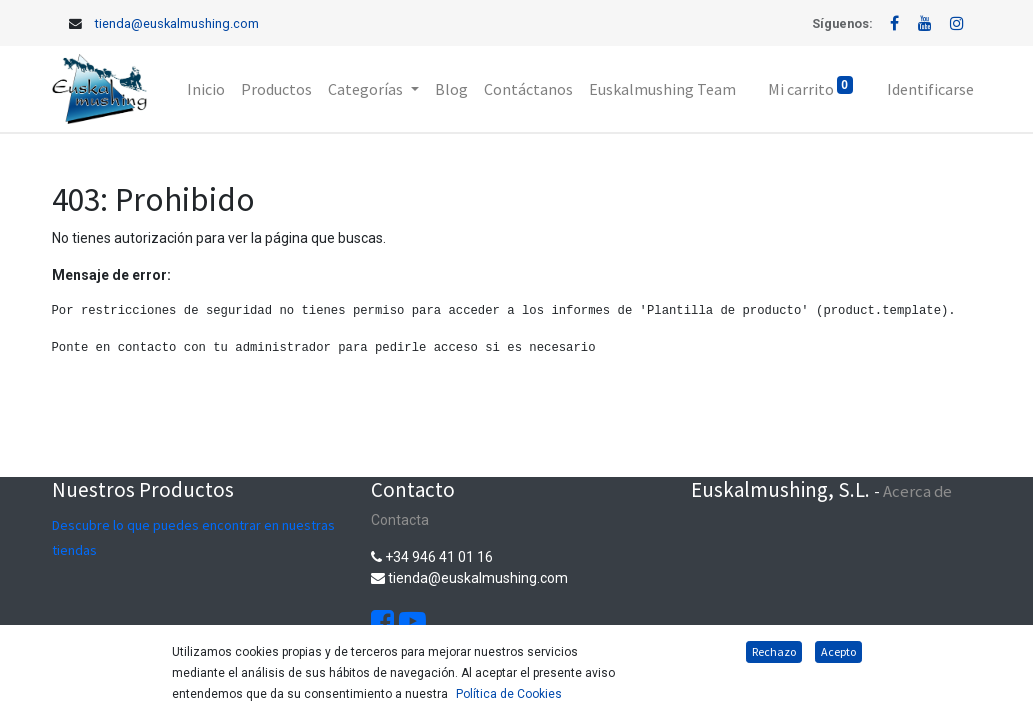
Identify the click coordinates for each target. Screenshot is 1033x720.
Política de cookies (324, 672)
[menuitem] (206, 89)
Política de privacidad (274, 693)
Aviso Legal (391, 693)
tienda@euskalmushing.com (177, 23)
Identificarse (930, 89)
